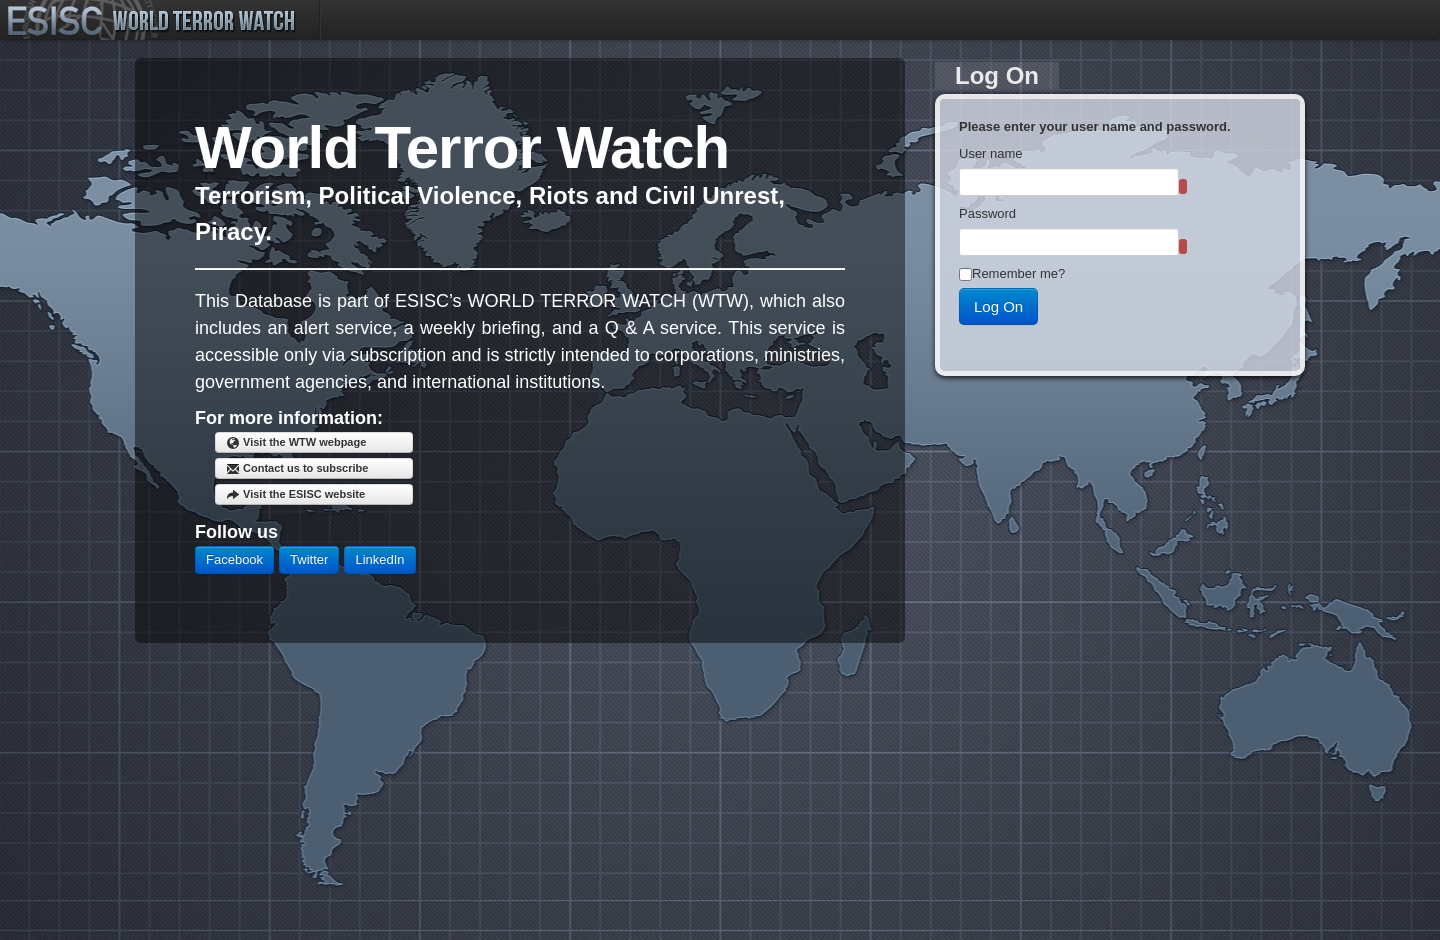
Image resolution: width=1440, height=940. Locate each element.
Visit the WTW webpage (296, 443)
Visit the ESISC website (295, 495)
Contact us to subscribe (297, 469)
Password (987, 213)
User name (991, 153)
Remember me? (1018, 273)
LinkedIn (379, 559)
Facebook (234, 559)
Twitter (309, 559)
